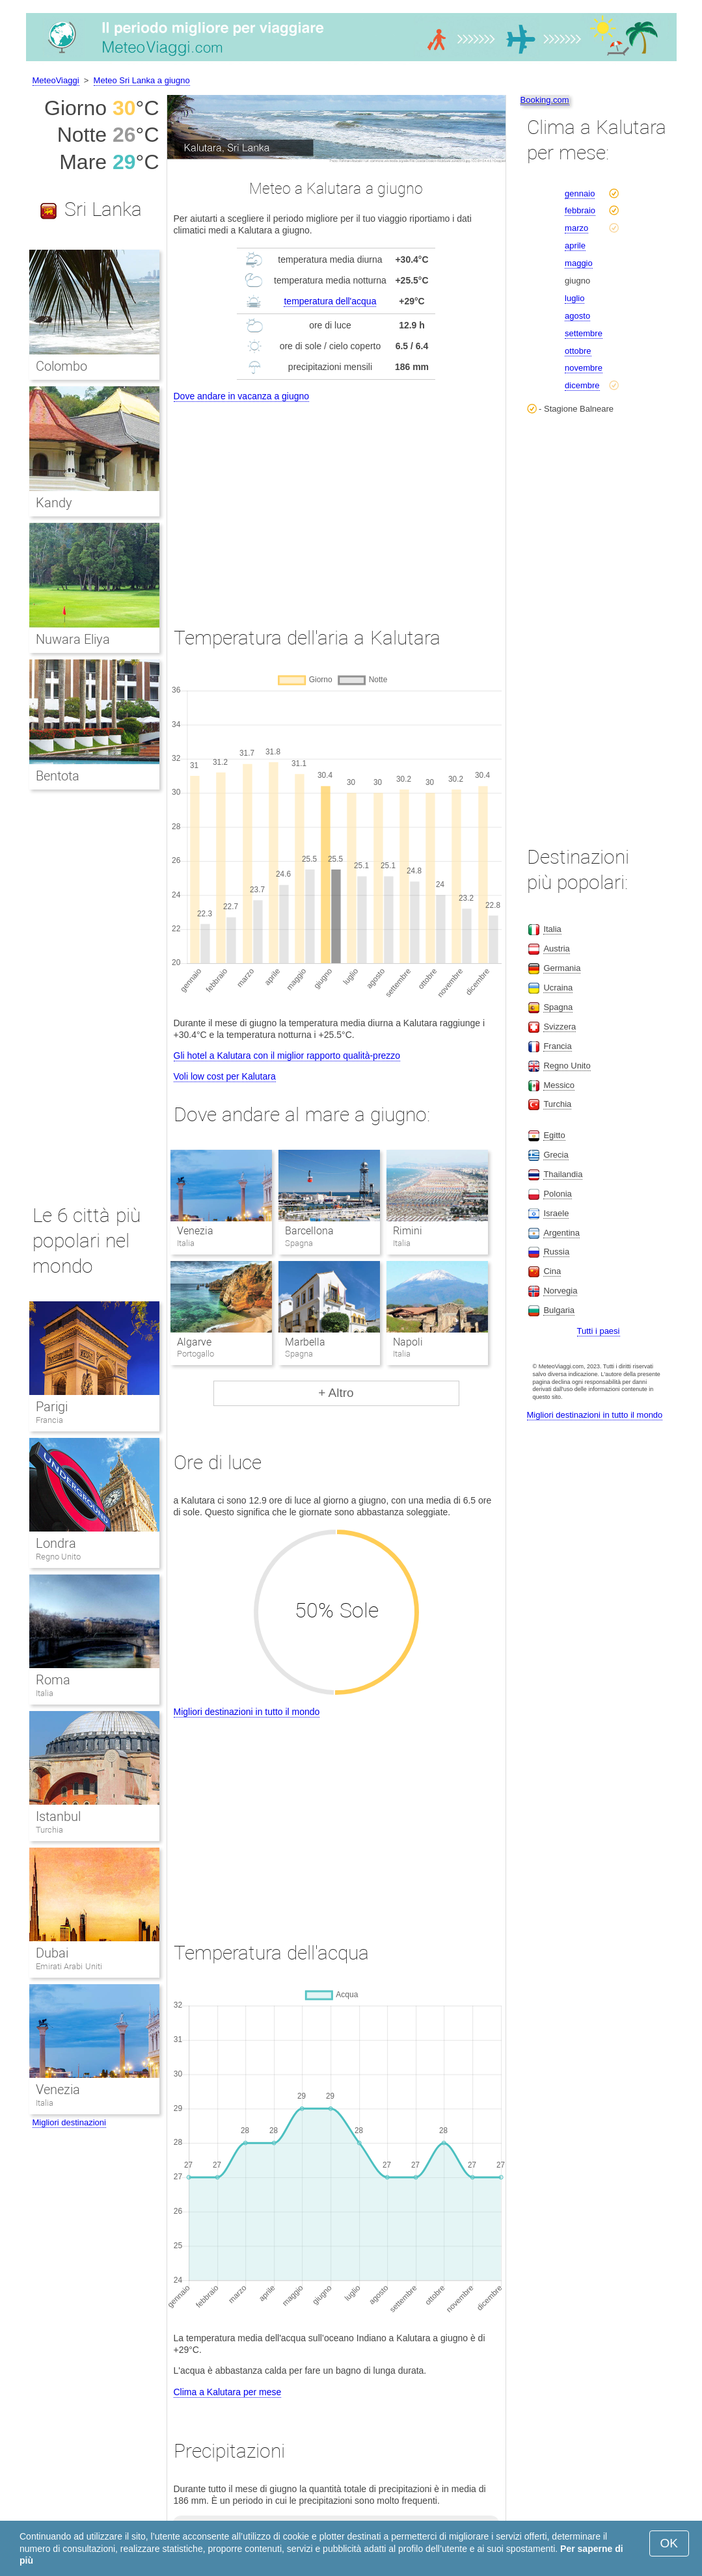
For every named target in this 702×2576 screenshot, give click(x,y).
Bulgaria (558, 1310)
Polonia (557, 1194)
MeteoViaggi (56, 80)
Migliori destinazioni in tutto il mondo (247, 1711)
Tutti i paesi (598, 1331)
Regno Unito (58, 1556)
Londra (56, 1543)
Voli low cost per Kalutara (225, 1076)
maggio (579, 263)
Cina (552, 1271)
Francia (49, 1420)
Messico (558, 1085)
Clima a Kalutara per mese (228, 2392)
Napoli (408, 1342)
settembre (583, 333)
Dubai (52, 1953)
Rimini (407, 1231)
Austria (556, 948)
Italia (44, 1693)
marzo (576, 228)
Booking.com (544, 100)
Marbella (305, 1342)
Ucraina (558, 987)
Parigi (52, 1406)
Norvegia (560, 1290)
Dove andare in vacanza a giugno (242, 396)
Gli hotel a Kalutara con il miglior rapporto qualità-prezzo (287, 1055)
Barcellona (309, 1231)
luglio (574, 298)
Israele (556, 1213)
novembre (583, 368)
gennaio (580, 193)
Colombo (61, 366)
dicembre (582, 385)
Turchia (49, 1830)
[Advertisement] (336, 502)
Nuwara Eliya (73, 639)
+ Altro (335, 1393)
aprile (575, 245)
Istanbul (58, 1816)
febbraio (580, 210)
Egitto (554, 1135)
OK (669, 2543)
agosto (577, 316)
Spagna (558, 1007)
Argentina (561, 1233)
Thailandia (562, 1174)
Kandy (54, 503)
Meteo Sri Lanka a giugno (142, 80)
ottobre (578, 351)
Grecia (555, 1155)
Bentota (57, 776)
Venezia (195, 1231)
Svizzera (559, 1026)
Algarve (194, 1342)
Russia (556, 1251)
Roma (53, 1680)
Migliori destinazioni (69, 2122)
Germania (561, 968)
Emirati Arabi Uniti (69, 1966)
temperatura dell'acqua (330, 301)
